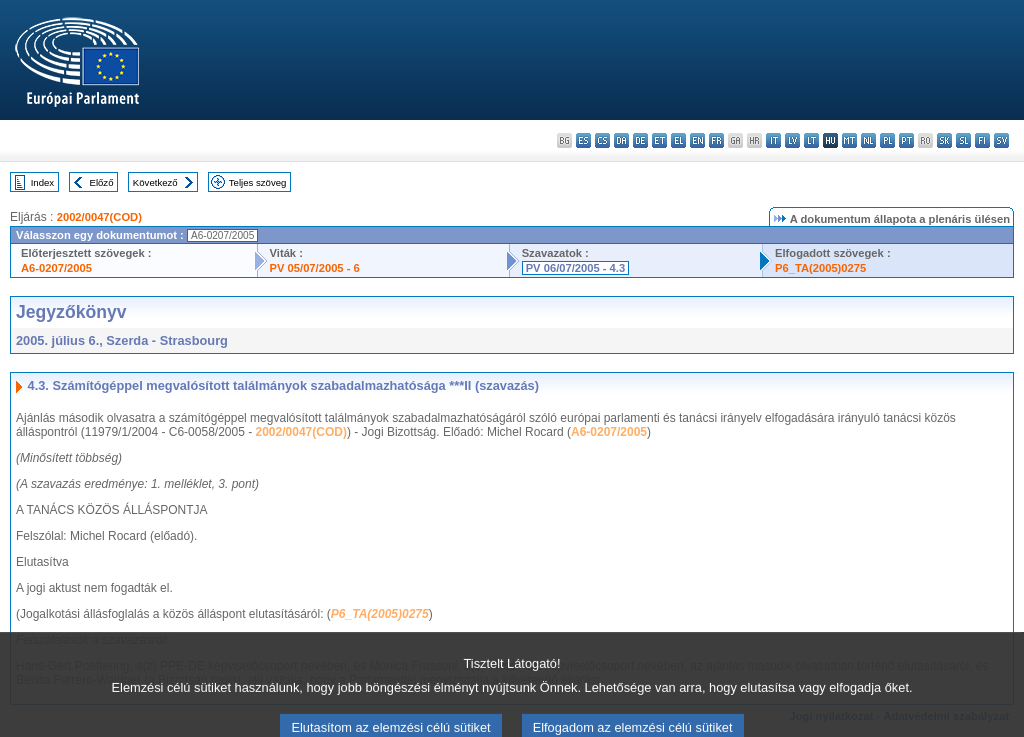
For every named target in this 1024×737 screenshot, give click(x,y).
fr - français (716, 140)
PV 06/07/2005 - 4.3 (576, 268)
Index (42, 182)
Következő (155, 182)
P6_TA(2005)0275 (820, 268)
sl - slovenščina (963, 140)
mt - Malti (849, 140)
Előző (102, 182)
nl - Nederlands (868, 140)
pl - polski (887, 140)
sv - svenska (1001, 140)
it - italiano (773, 140)
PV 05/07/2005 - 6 (315, 268)
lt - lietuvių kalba (811, 140)
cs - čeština (602, 140)
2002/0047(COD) (99, 217)
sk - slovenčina (944, 140)
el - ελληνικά (678, 140)
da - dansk (621, 140)
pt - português (906, 140)
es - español (583, 140)
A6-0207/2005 (56, 268)
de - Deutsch (640, 140)
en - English (697, 140)
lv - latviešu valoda (792, 140)
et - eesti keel (659, 140)
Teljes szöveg (258, 182)
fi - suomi (982, 140)
